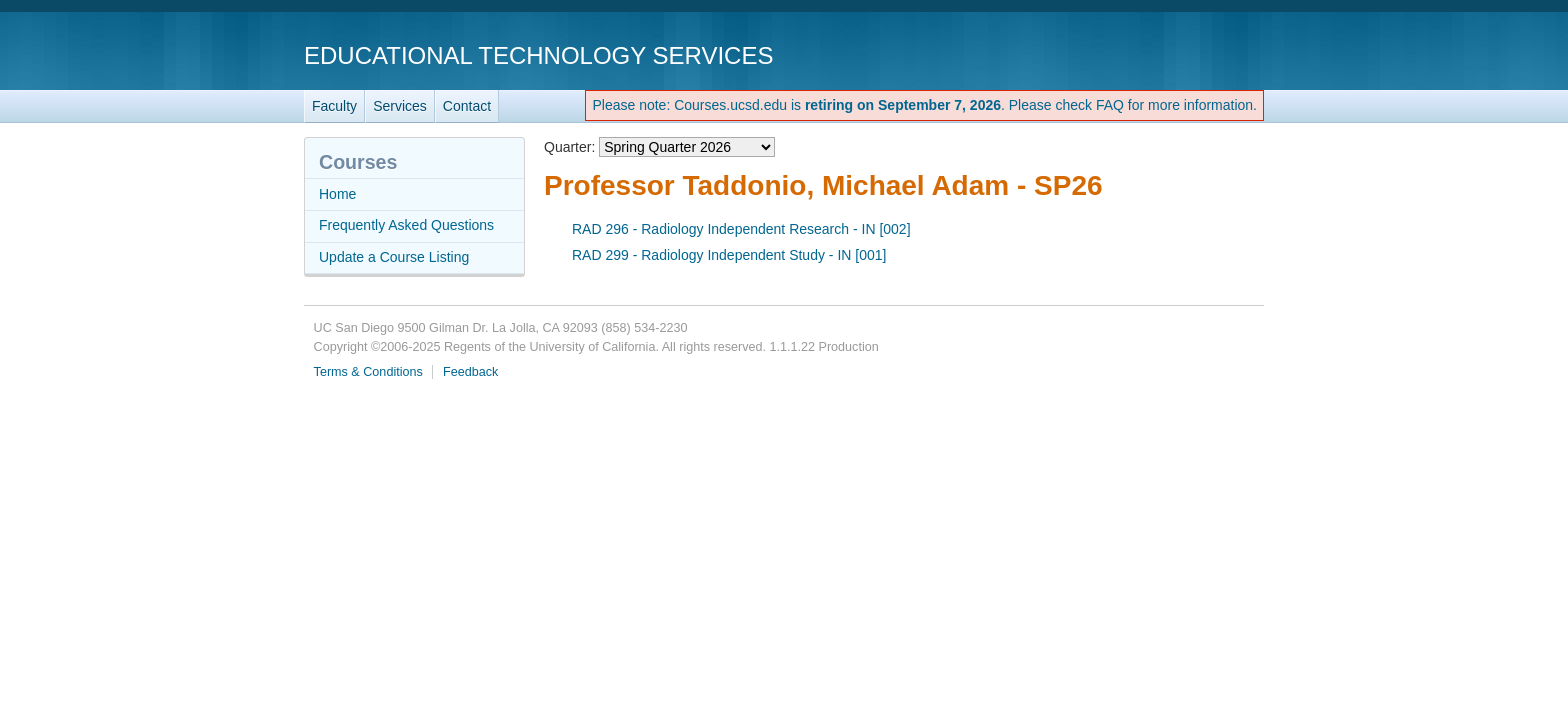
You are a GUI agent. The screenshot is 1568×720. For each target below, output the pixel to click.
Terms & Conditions (368, 372)
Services (400, 106)
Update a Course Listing (394, 257)
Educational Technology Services (538, 55)
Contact (467, 106)
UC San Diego (1149, 54)
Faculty (334, 106)
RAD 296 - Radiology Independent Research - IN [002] (741, 229)
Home (337, 194)
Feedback (470, 372)
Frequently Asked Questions (406, 225)
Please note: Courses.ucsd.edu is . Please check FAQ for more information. (924, 105)
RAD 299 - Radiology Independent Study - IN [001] (729, 255)
